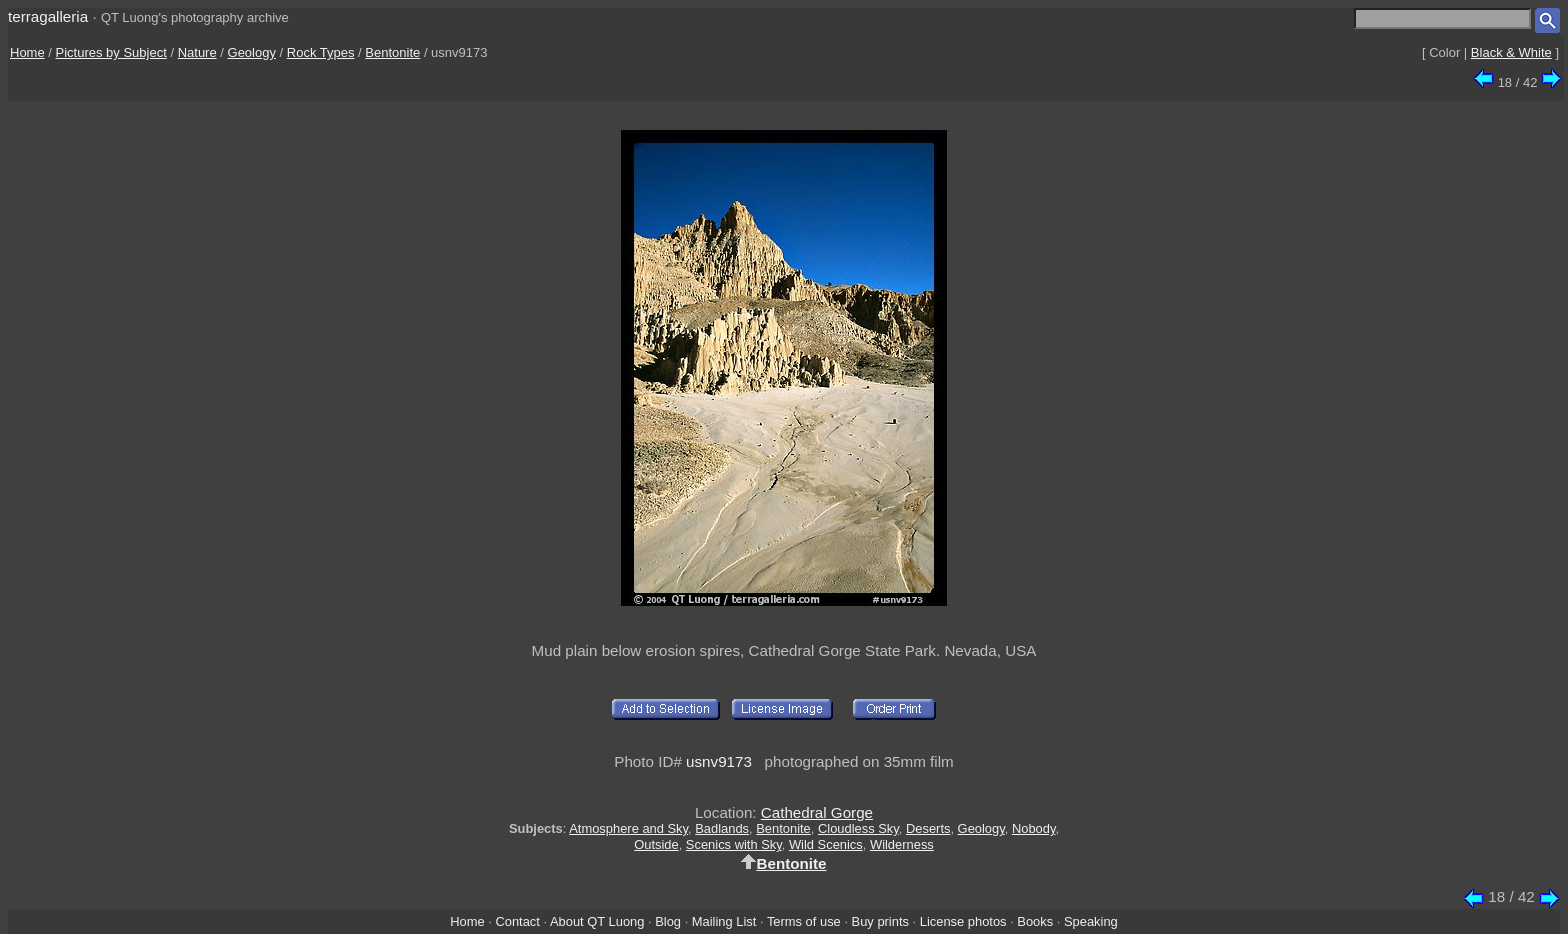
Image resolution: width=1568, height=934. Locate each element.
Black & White (1511, 52)
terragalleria (48, 16)
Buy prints (880, 921)
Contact (517, 921)
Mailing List (724, 921)
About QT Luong (597, 921)
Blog (668, 921)
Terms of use (804, 921)
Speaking (1091, 921)
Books (1035, 921)
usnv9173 (719, 761)
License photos (963, 921)
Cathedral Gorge (817, 812)
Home (27, 52)
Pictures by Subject (111, 52)
